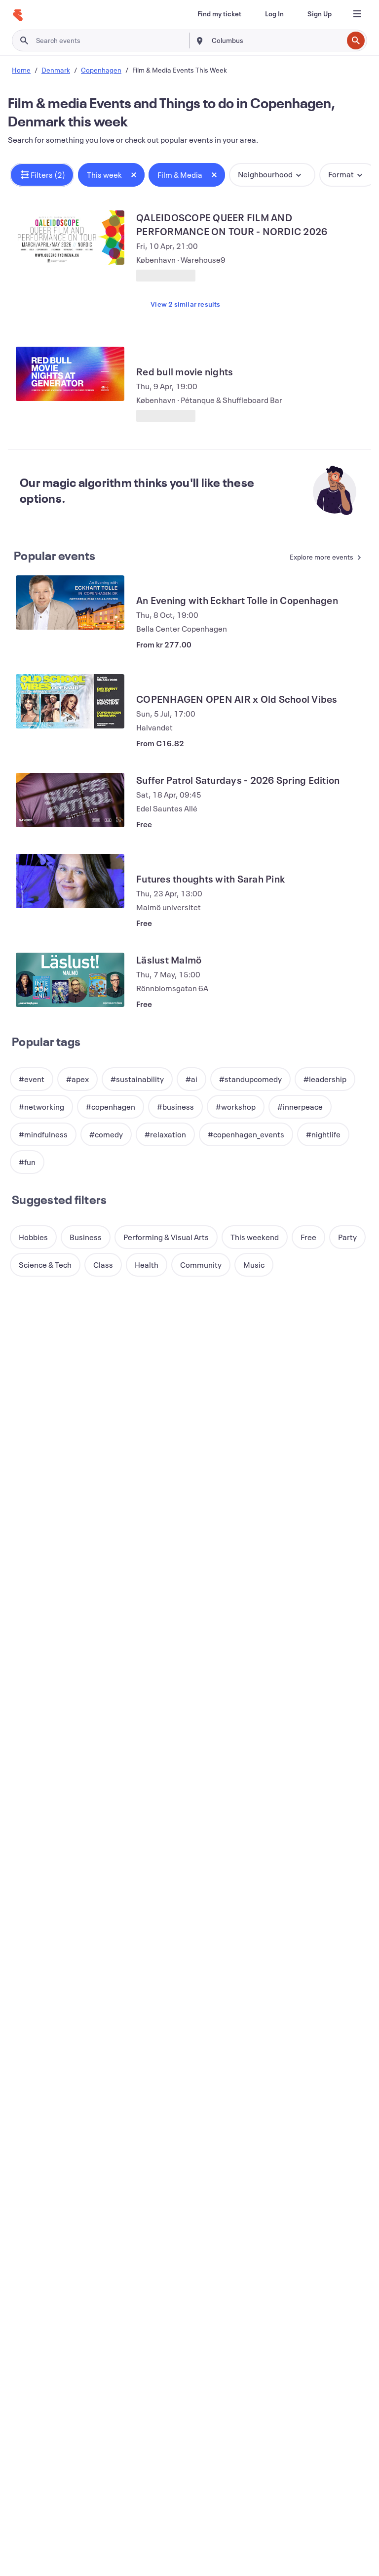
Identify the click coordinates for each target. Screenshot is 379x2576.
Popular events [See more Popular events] (55, 556)
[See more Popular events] (321, 558)
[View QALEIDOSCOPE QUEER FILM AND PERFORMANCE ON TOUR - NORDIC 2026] (70, 237)
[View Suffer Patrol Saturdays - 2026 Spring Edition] (70, 800)
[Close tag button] (134, 175)
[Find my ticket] (219, 14)
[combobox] (276, 40)
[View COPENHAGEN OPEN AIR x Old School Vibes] (70, 701)
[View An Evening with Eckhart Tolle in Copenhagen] (70, 602)
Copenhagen (101, 70)
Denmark (55, 70)
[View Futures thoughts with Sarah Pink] (70, 881)
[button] (42, 175)
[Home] (18, 15)
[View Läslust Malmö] (70, 980)
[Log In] (274, 14)
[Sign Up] (320, 14)
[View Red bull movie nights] (70, 374)
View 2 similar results (185, 304)
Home (21, 70)
